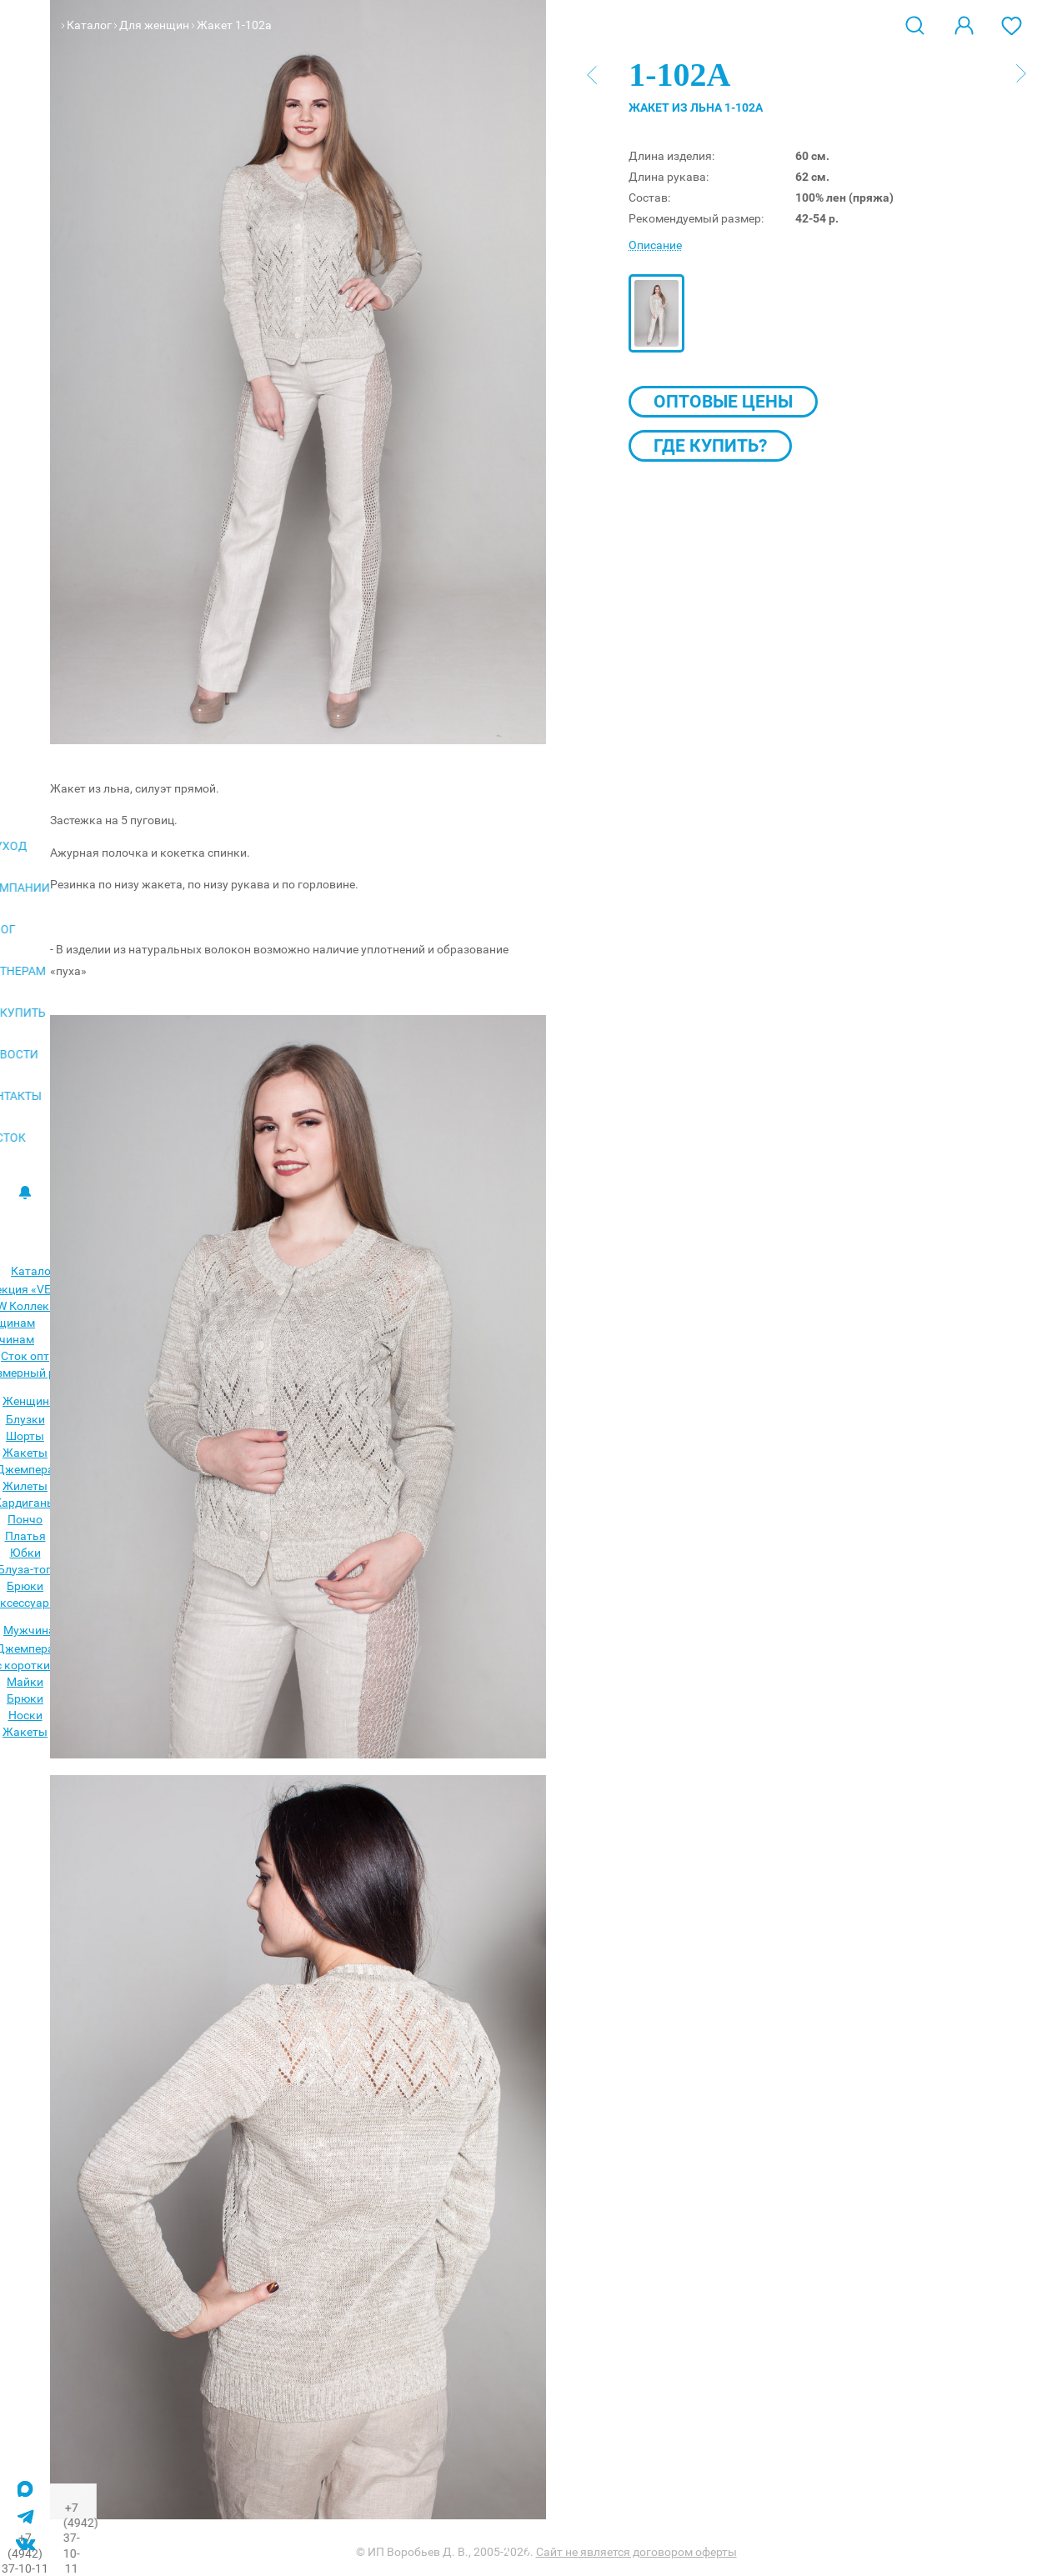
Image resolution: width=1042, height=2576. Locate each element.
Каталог (89, 25)
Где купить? (710, 446)
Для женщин (154, 25)
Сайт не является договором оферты (636, 2551)
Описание (655, 245)
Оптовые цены (723, 402)
